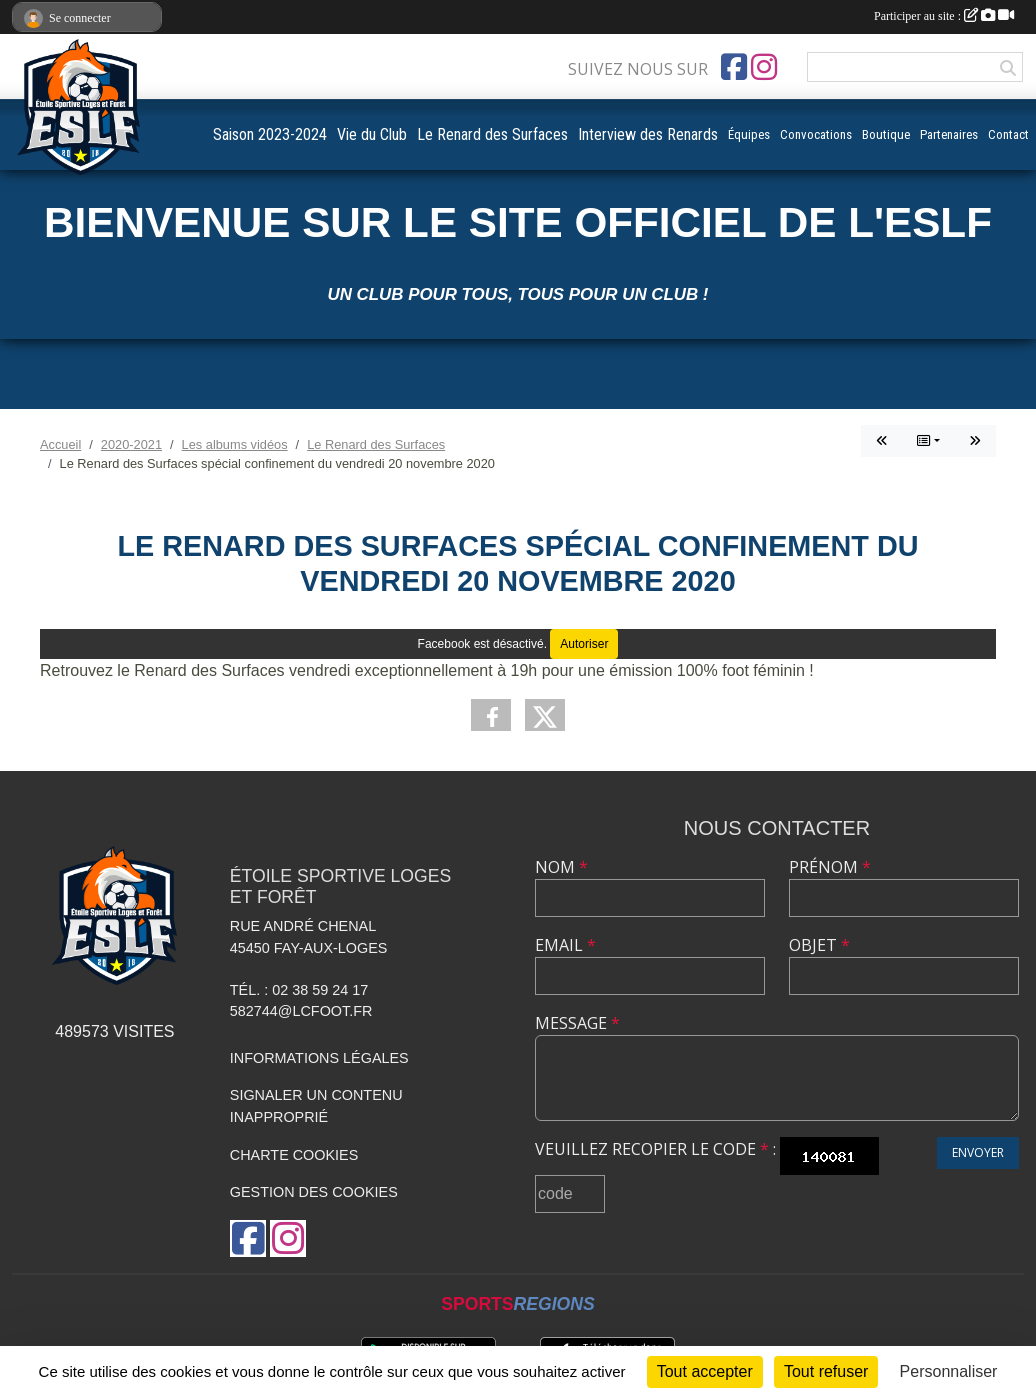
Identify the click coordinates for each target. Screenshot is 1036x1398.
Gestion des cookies (314, 1192)
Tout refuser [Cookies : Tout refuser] (826, 1371)
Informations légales (319, 1058)
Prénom (830, 867)
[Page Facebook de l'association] (734, 67)
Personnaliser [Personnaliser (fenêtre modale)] (949, 1371)
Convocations (816, 134)
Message (577, 1023)
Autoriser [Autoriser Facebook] (584, 644)
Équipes (749, 134)
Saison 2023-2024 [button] (270, 134)
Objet (819, 945)
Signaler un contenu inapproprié (316, 1106)
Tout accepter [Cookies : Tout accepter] (705, 1371)
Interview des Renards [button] (648, 134)
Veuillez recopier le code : (655, 1149)
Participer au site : (944, 16)
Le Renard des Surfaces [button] (492, 134)
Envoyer (978, 1152)
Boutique (886, 134)
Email (565, 945)
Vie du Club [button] (372, 134)
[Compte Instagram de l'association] (764, 67)
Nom (561, 867)
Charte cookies (294, 1155)
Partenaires (949, 134)
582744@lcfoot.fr (301, 1011)
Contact (1008, 134)
